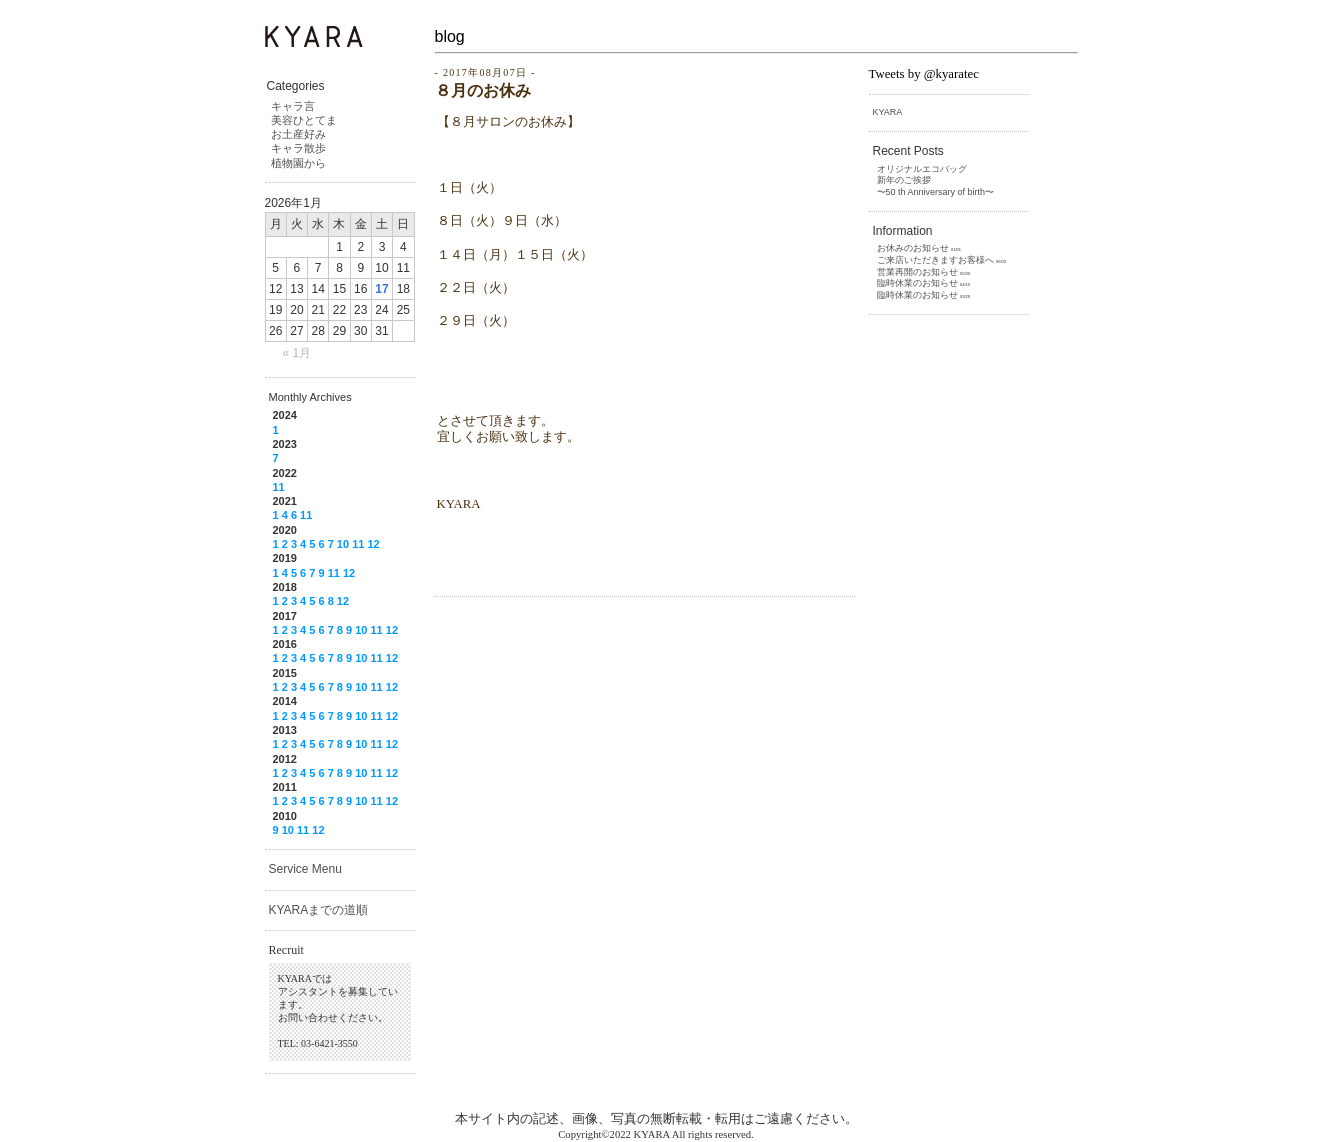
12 (373, 544)
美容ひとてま (304, 120)
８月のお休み (483, 90)
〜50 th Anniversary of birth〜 (936, 192)
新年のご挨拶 (904, 180)
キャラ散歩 (298, 148)
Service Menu (305, 869)
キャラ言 (293, 106)
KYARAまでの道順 (319, 910)
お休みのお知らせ (913, 248)
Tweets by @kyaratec (924, 74)
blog (450, 36)
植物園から (298, 163)
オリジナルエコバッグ (922, 169)
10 (343, 544)
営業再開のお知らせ (917, 272)
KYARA (888, 112)
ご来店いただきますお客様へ (935, 260)
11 (279, 487)
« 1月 (297, 353)
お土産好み (298, 134)
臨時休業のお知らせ (917, 283)
